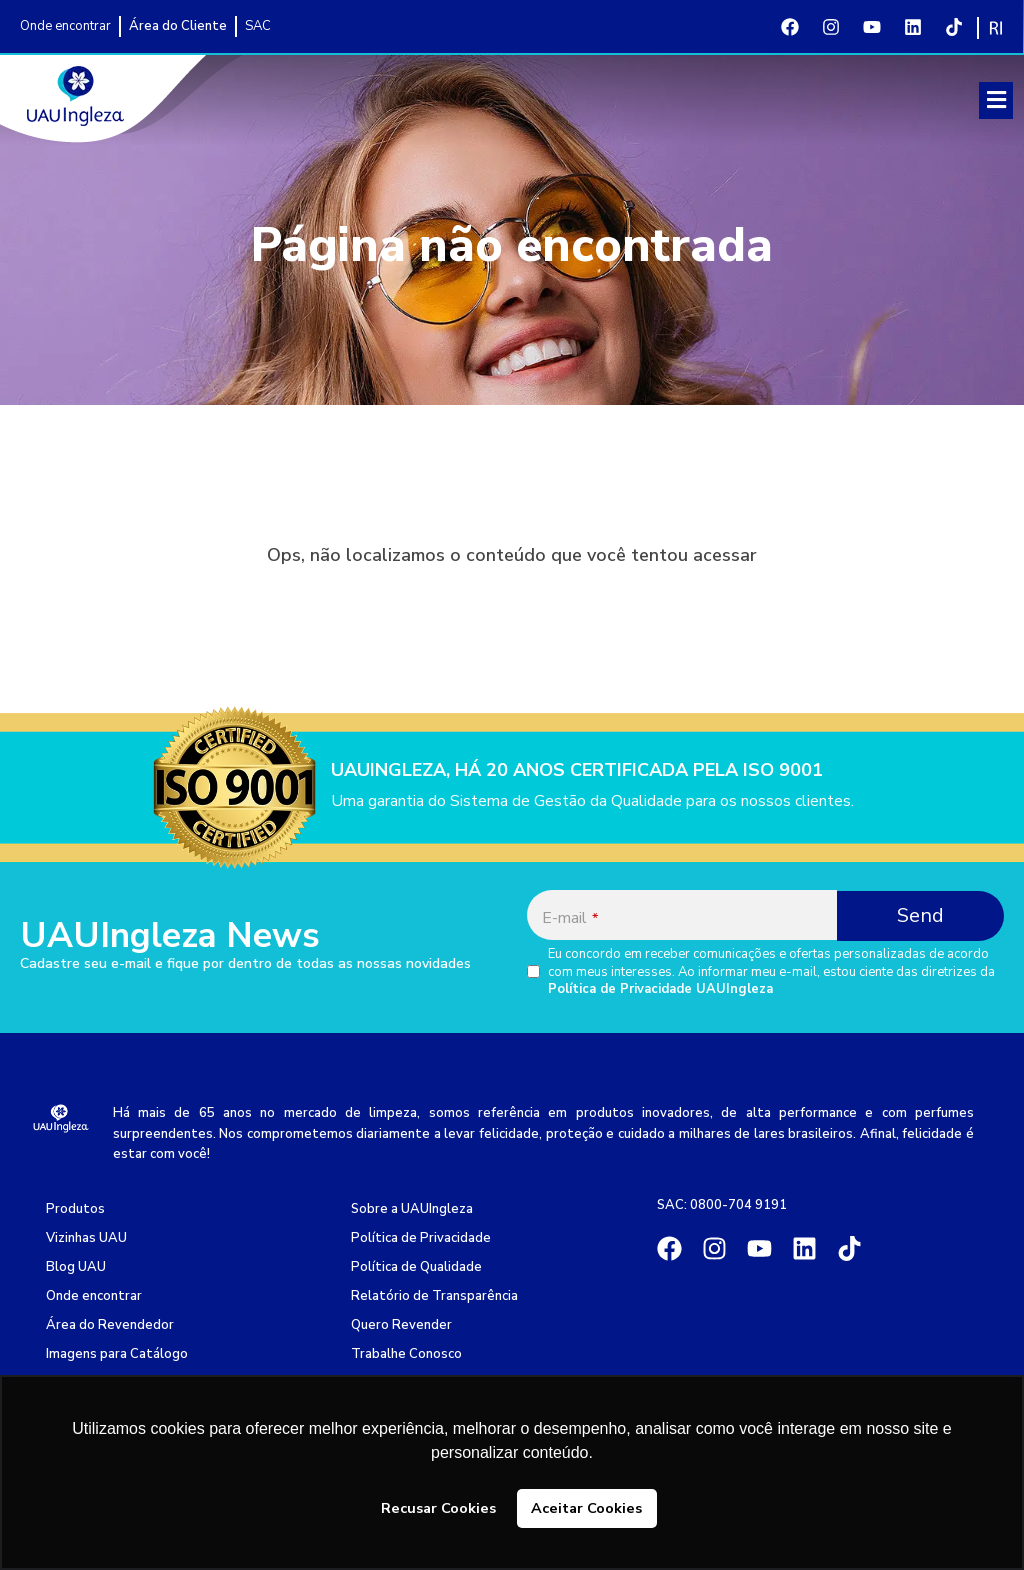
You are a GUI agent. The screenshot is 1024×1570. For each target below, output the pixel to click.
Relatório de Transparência (434, 1296)
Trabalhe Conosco (406, 1354)
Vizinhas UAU (86, 1238)
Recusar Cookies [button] (438, 1508)
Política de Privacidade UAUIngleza (660, 989)
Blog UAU (76, 1267)
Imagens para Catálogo (117, 1354)
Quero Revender (401, 1325)
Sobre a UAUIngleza (412, 1209)
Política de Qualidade (416, 1267)
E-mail (570, 918)
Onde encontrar (94, 1296)
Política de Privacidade (421, 1238)
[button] (996, 100)
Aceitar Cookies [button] (586, 1508)
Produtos (75, 1209)
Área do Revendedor (110, 1325)
